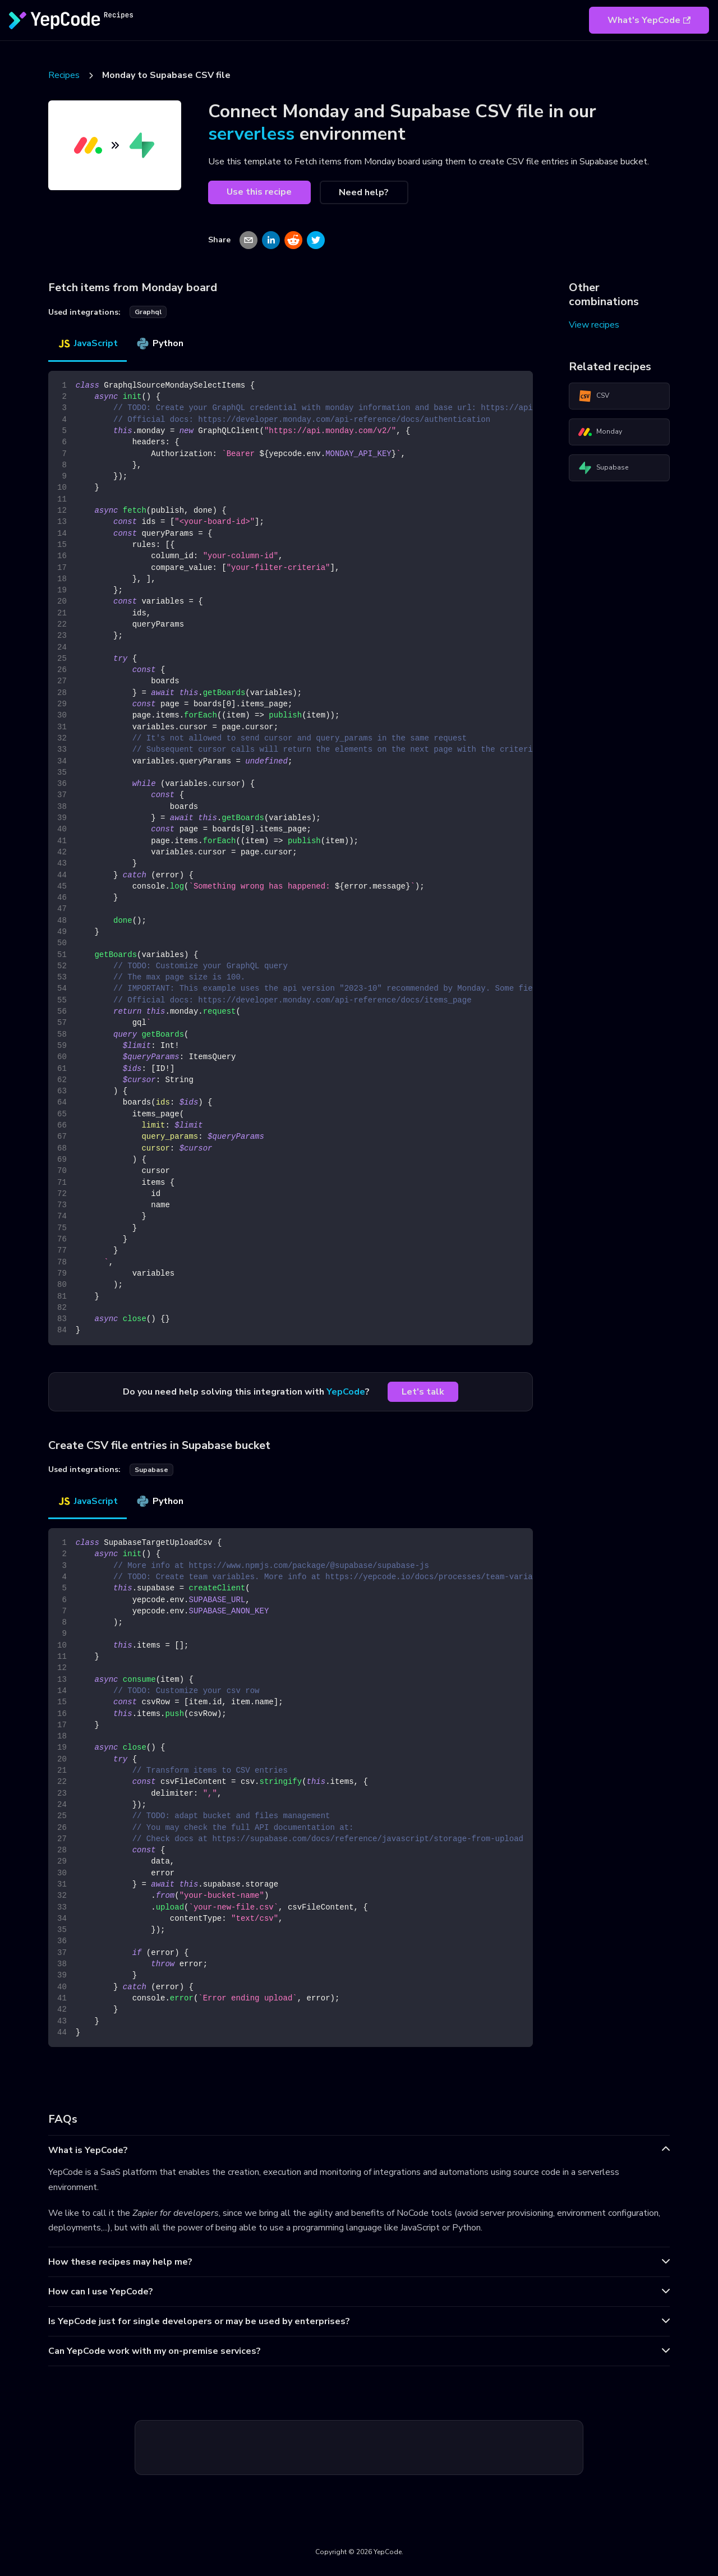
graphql (148, 311)
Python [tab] (159, 343)
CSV (593, 396)
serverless (251, 134)
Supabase (603, 468)
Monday (600, 432)
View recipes (594, 325)
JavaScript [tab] (87, 343)
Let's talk (423, 1392)
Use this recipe (259, 192)
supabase (151, 1469)
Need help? (364, 192)
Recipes (64, 75)
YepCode (345, 1392)
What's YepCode (649, 20)
